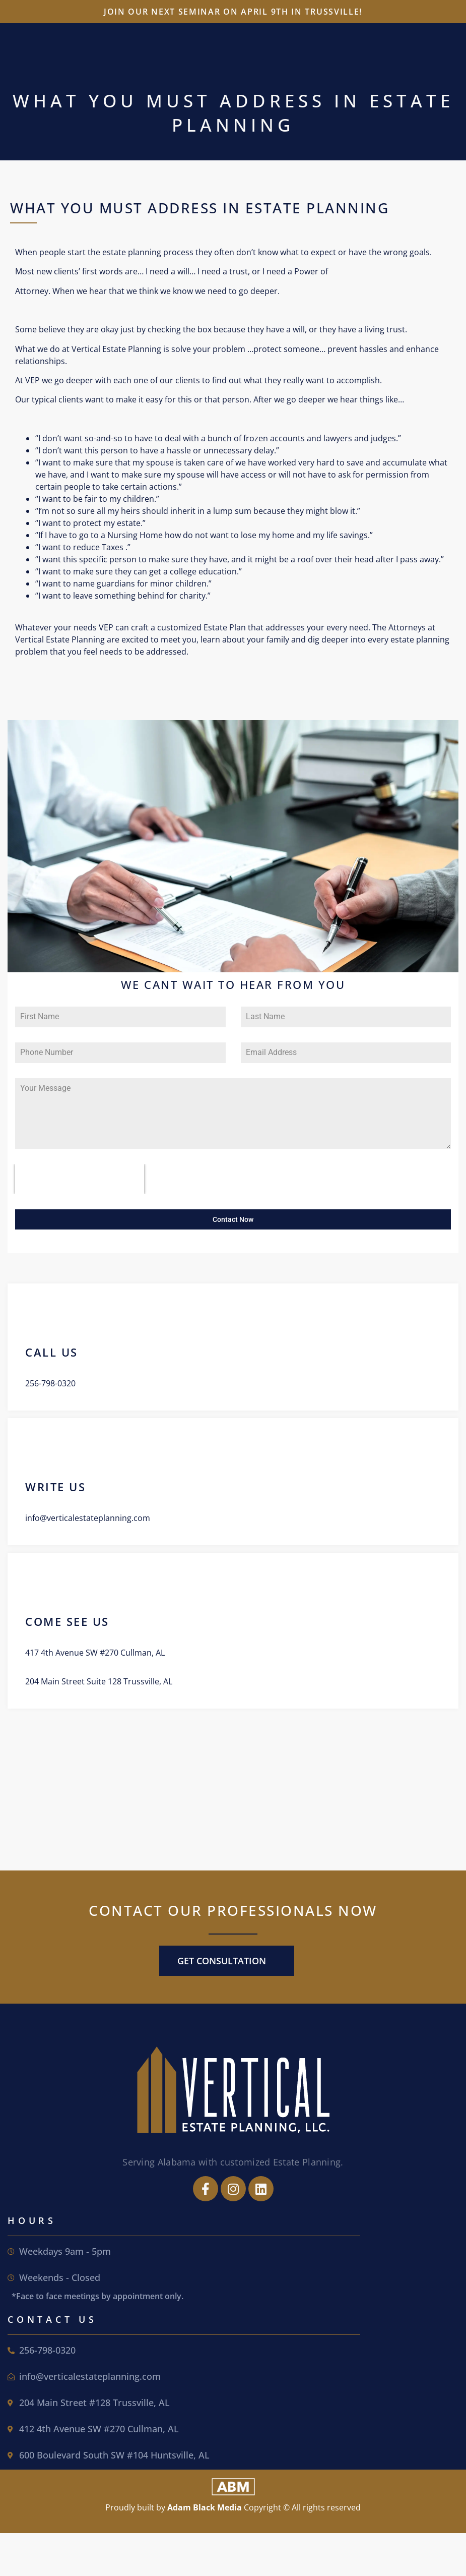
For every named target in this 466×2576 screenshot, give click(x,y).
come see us (67, 1620)
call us (51, 1351)
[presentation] (79, 1179)
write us (55, 1485)
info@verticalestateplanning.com (87, 1517)
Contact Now (233, 1219)
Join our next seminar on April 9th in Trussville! (233, 11)
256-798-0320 (50, 1382)
